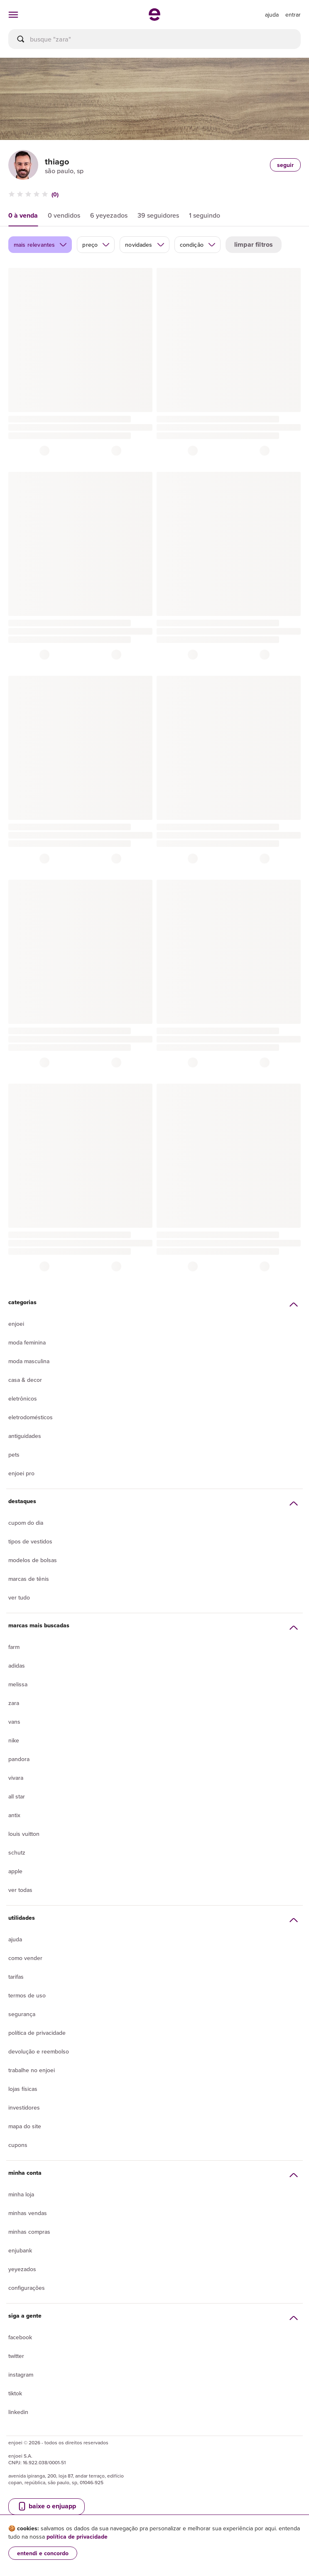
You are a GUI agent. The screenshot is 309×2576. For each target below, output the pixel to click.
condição (198, 244)
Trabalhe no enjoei (31, 2070)
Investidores (24, 2107)
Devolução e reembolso (38, 2051)
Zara (13, 1703)
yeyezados (22, 2269)
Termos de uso (27, 1995)
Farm (14, 1647)
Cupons (17, 2145)
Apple (15, 1871)
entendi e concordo (43, 2553)
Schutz (16, 1852)
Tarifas (16, 1976)
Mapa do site (24, 2126)
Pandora (18, 1759)
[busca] (154, 39)
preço (96, 244)
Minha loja (21, 2194)
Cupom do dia (25, 1523)
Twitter (16, 2356)
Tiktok (15, 2393)
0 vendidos (64, 215)
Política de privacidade (37, 2033)
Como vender (25, 1958)
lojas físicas (22, 2089)
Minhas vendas (27, 2213)
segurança (21, 2014)
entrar (293, 14)
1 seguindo (204, 215)
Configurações (26, 2288)
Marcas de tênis (28, 1579)
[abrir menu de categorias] (13, 15)
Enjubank (20, 2250)
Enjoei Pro (21, 1473)
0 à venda (23, 215)
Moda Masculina (28, 1361)
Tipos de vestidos (30, 1541)
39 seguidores (158, 215)
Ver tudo (19, 1597)
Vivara (15, 1778)
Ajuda (15, 1939)
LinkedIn (18, 2412)
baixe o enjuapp (46, 2506)
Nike (13, 1740)
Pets (14, 1454)
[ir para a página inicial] (154, 18)
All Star (16, 1796)
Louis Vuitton (23, 1834)
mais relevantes (40, 244)
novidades (144, 244)
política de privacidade (77, 2536)
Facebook (20, 2337)
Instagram (20, 2374)
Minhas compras (29, 2232)
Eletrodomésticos (30, 1417)
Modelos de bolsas (32, 1560)
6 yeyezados (109, 215)
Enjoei (16, 1324)
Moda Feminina (27, 1342)
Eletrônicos (22, 1398)
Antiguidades (24, 1436)
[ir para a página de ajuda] (272, 14)
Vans (14, 1721)
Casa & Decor (25, 1380)
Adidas (16, 1665)
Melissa (17, 1684)
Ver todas (20, 1890)
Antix (14, 1815)
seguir (285, 165)
